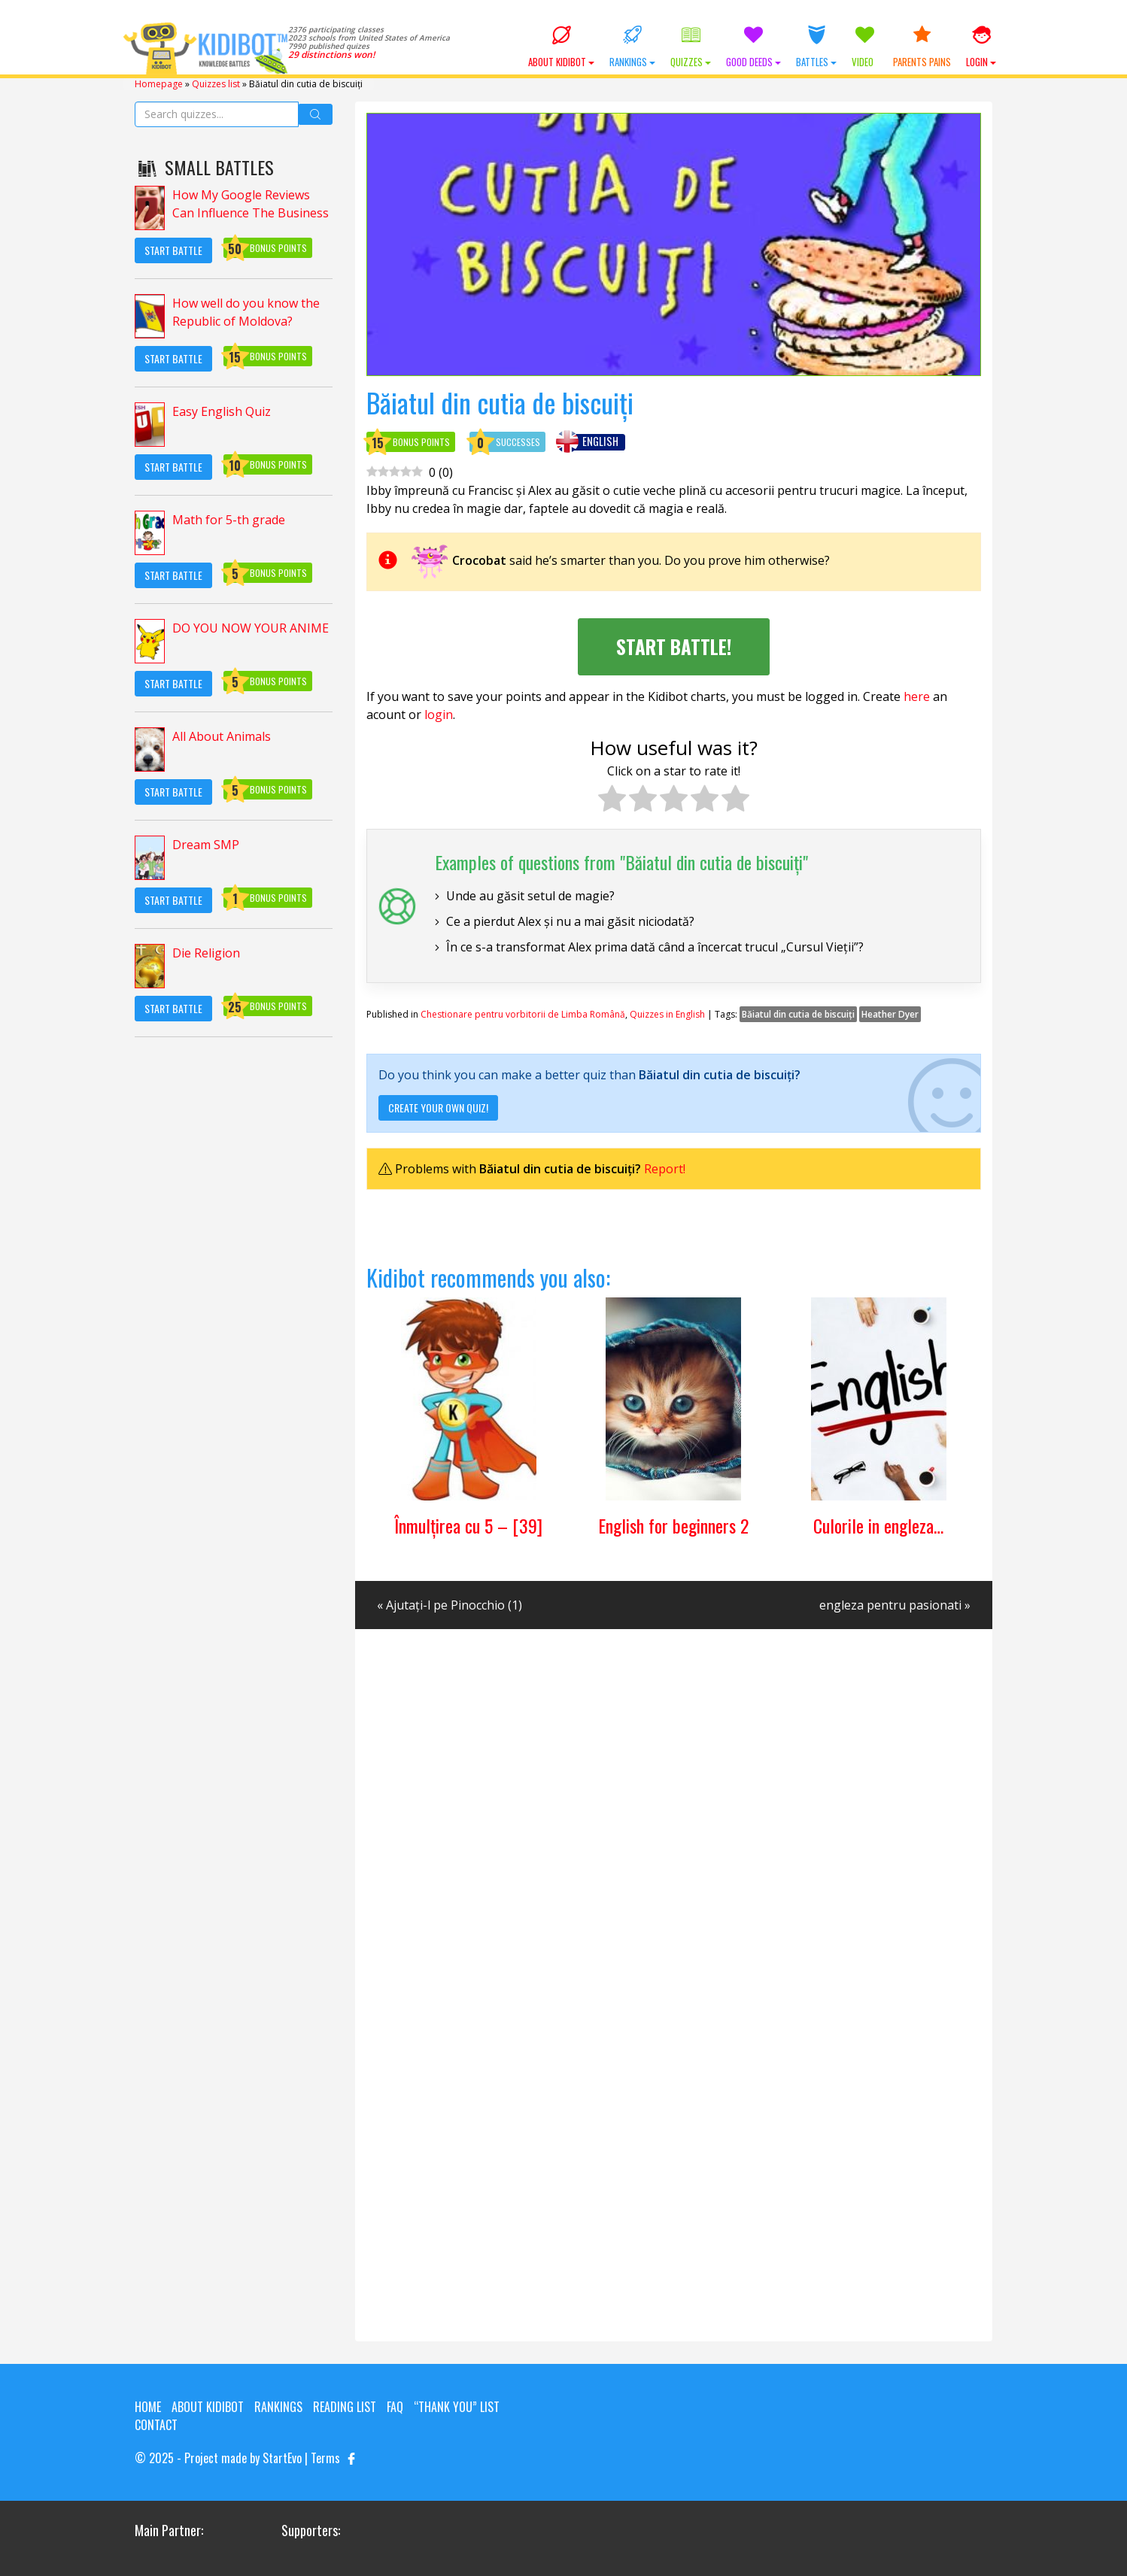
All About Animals (221, 736)
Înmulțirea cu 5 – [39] (468, 1525)
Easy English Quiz (221, 411)
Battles (816, 47)
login (438, 714)
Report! (664, 1169)
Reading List (344, 2407)
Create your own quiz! (438, 1107)
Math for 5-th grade (228, 519)
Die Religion (206, 953)
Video (865, 47)
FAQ (395, 2407)
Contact (156, 2425)
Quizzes (690, 47)
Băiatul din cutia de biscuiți (798, 1014)
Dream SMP (205, 844)
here (917, 696)
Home (148, 2407)
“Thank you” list (457, 2407)
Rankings (632, 47)
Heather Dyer (890, 1014)
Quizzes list (216, 83)
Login (981, 47)
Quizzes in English (667, 1014)
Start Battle (173, 250)
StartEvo (282, 2458)
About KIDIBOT (561, 47)
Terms (325, 2458)
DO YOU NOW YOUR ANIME (250, 628)
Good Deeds (753, 47)
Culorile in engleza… (878, 1525)
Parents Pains (922, 47)
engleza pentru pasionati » (895, 1605)
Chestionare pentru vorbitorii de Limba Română (523, 1014)
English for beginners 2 (673, 1525)
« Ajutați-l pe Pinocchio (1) (449, 1605)
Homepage (159, 83)
